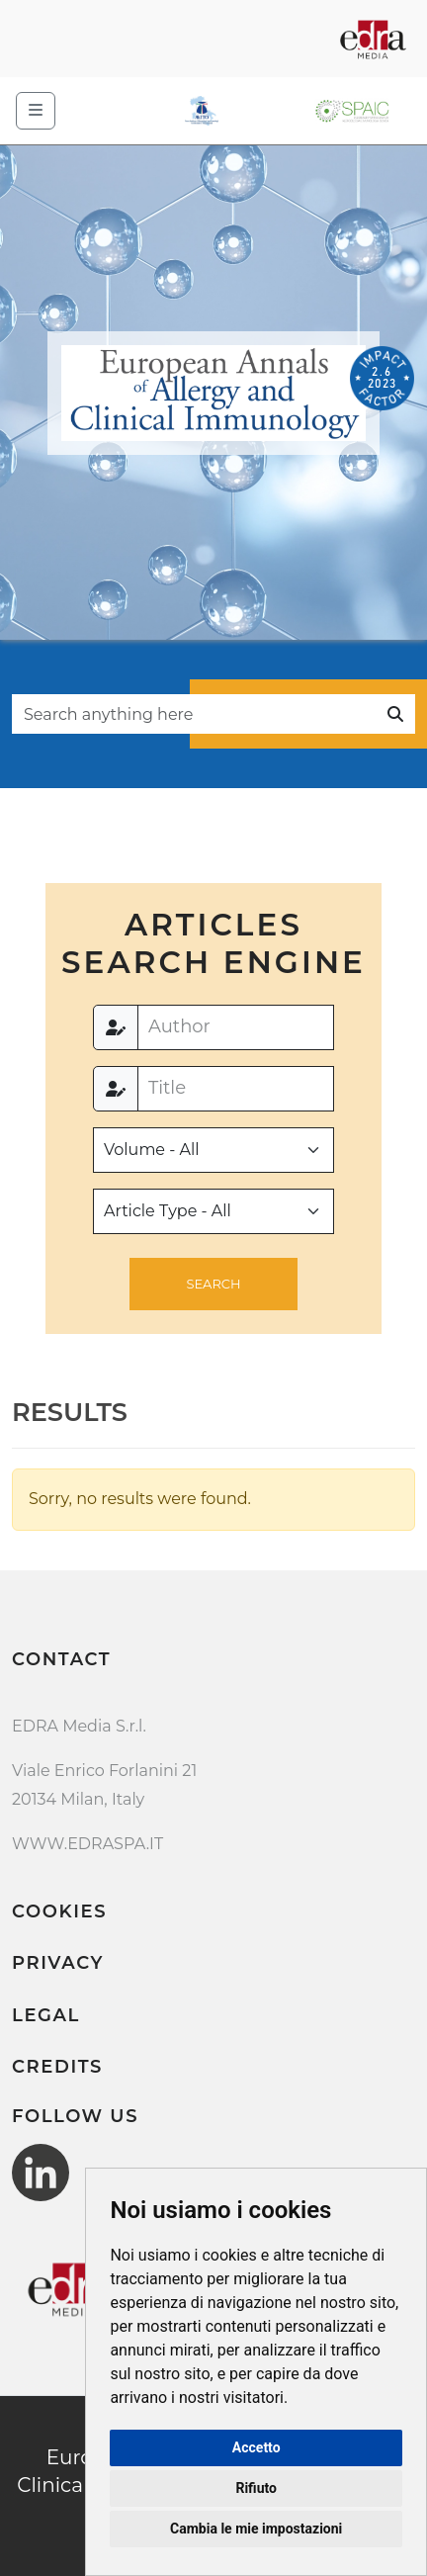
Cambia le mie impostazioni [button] (256, 2528)
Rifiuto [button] (256, 2488)
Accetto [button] (256, 2447)
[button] (213, 1284)
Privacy (58, 1963)
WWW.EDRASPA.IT (87, 1843)
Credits (57, 2067)
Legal (46, 2015)
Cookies (59, 1911)
